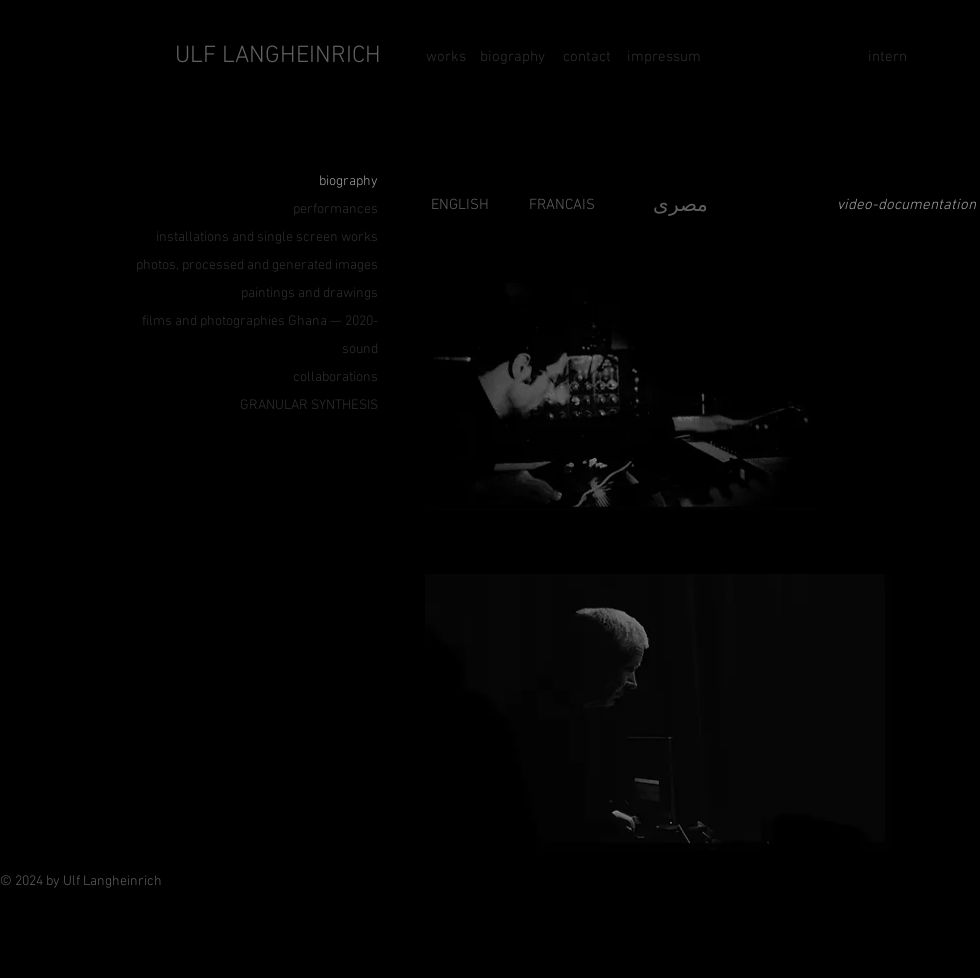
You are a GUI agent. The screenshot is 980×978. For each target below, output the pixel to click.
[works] (456, 57)
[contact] (587, 57)
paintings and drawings (309, 293)
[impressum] (664, 57)
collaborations (335, 377)
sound (360, 349)
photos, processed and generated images (257, 265)
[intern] (887, 57)
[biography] (512, 57)
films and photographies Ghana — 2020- (260, 321)
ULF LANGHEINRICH (278, 56)
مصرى (680, 206)
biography (348, 181)
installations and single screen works (267, 237)
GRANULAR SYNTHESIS (309, 405)
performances (335, 209)
